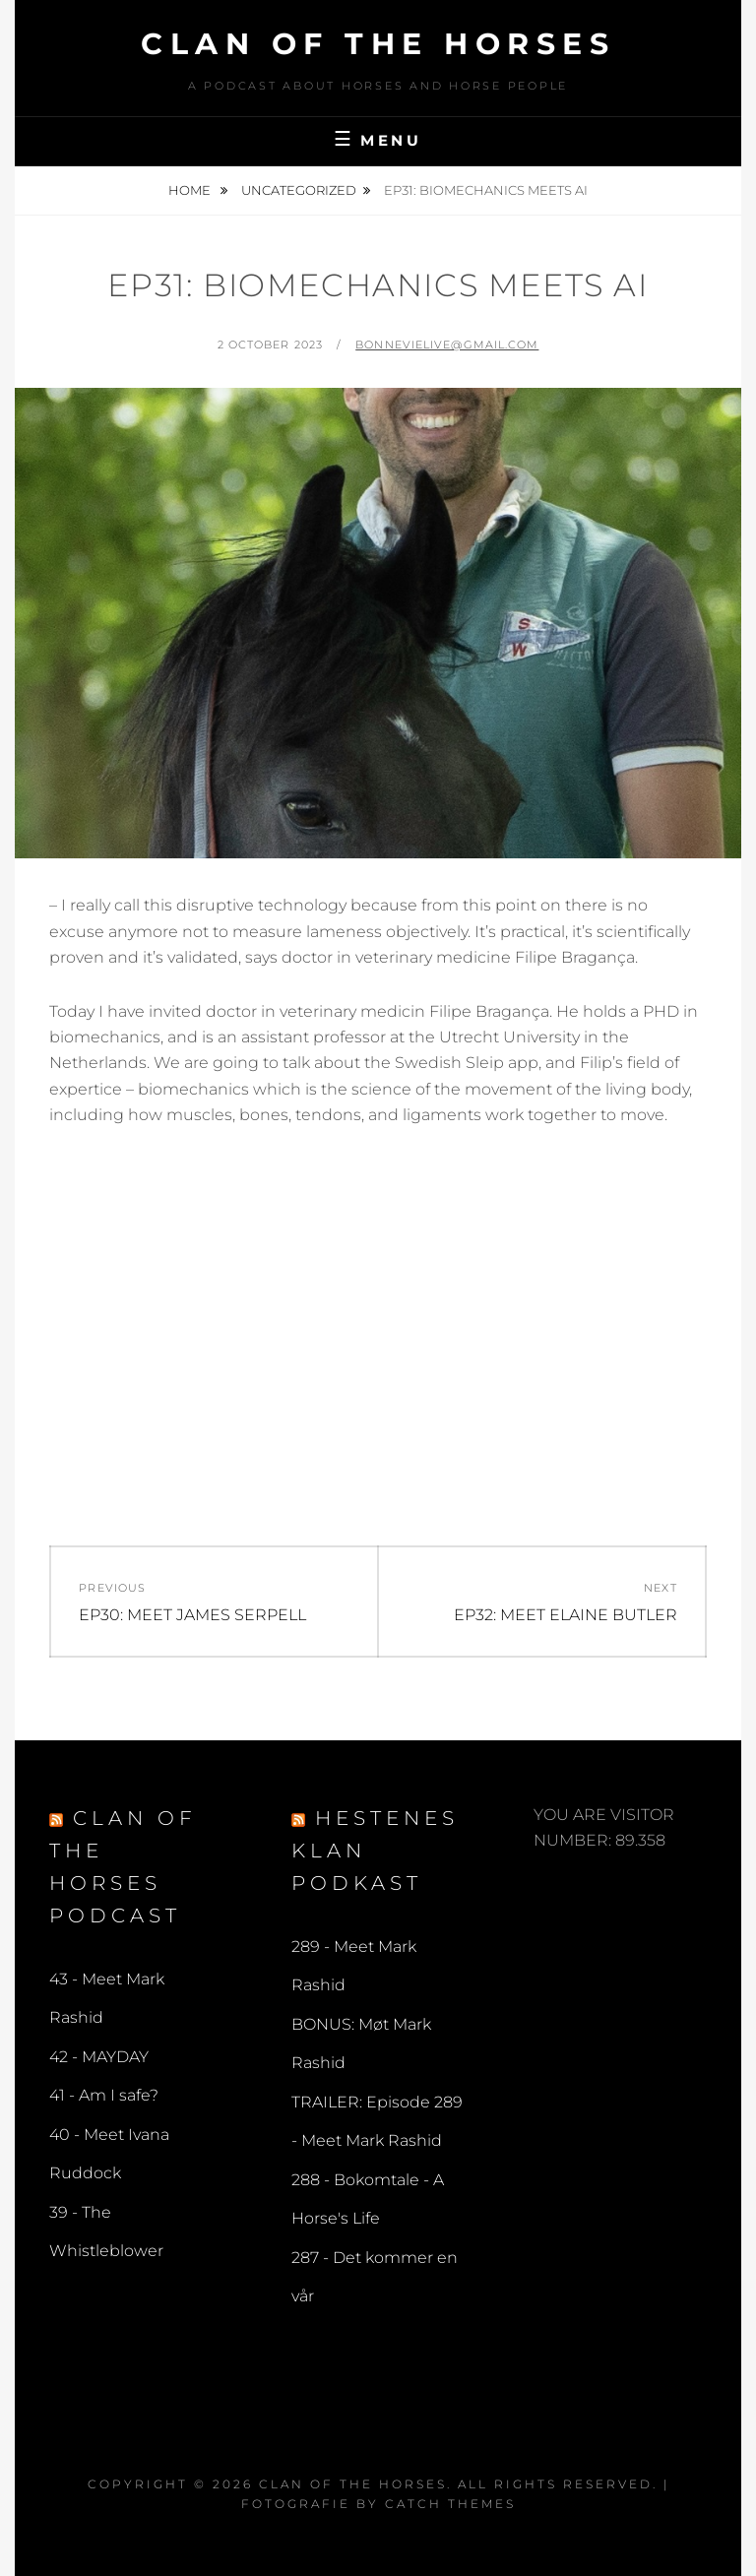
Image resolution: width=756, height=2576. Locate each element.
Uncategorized (298, 190)
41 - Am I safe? (103, 2095)
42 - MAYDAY (99, 2056)
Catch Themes (450, 2503)
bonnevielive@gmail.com (446, 344)
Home (191, 190)
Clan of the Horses (378, 44)
